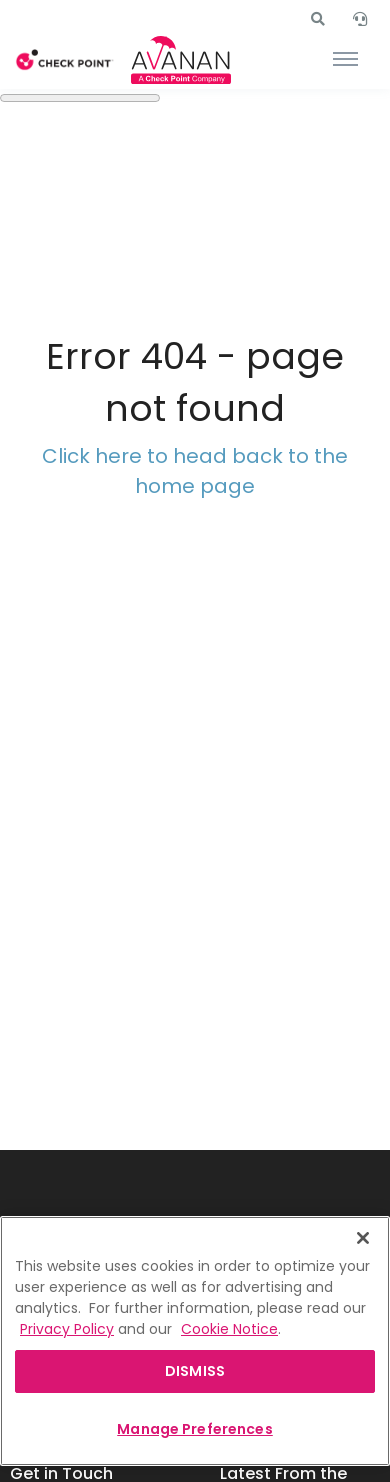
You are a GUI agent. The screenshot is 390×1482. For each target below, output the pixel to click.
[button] (318, 19)
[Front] (65, 60)
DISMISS (195, 1371)
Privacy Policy (67, 1329)
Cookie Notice (229, 1329)
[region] (195, 1341)
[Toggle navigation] (345, 60)
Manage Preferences (195, 1429)
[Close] (363, 1238)
